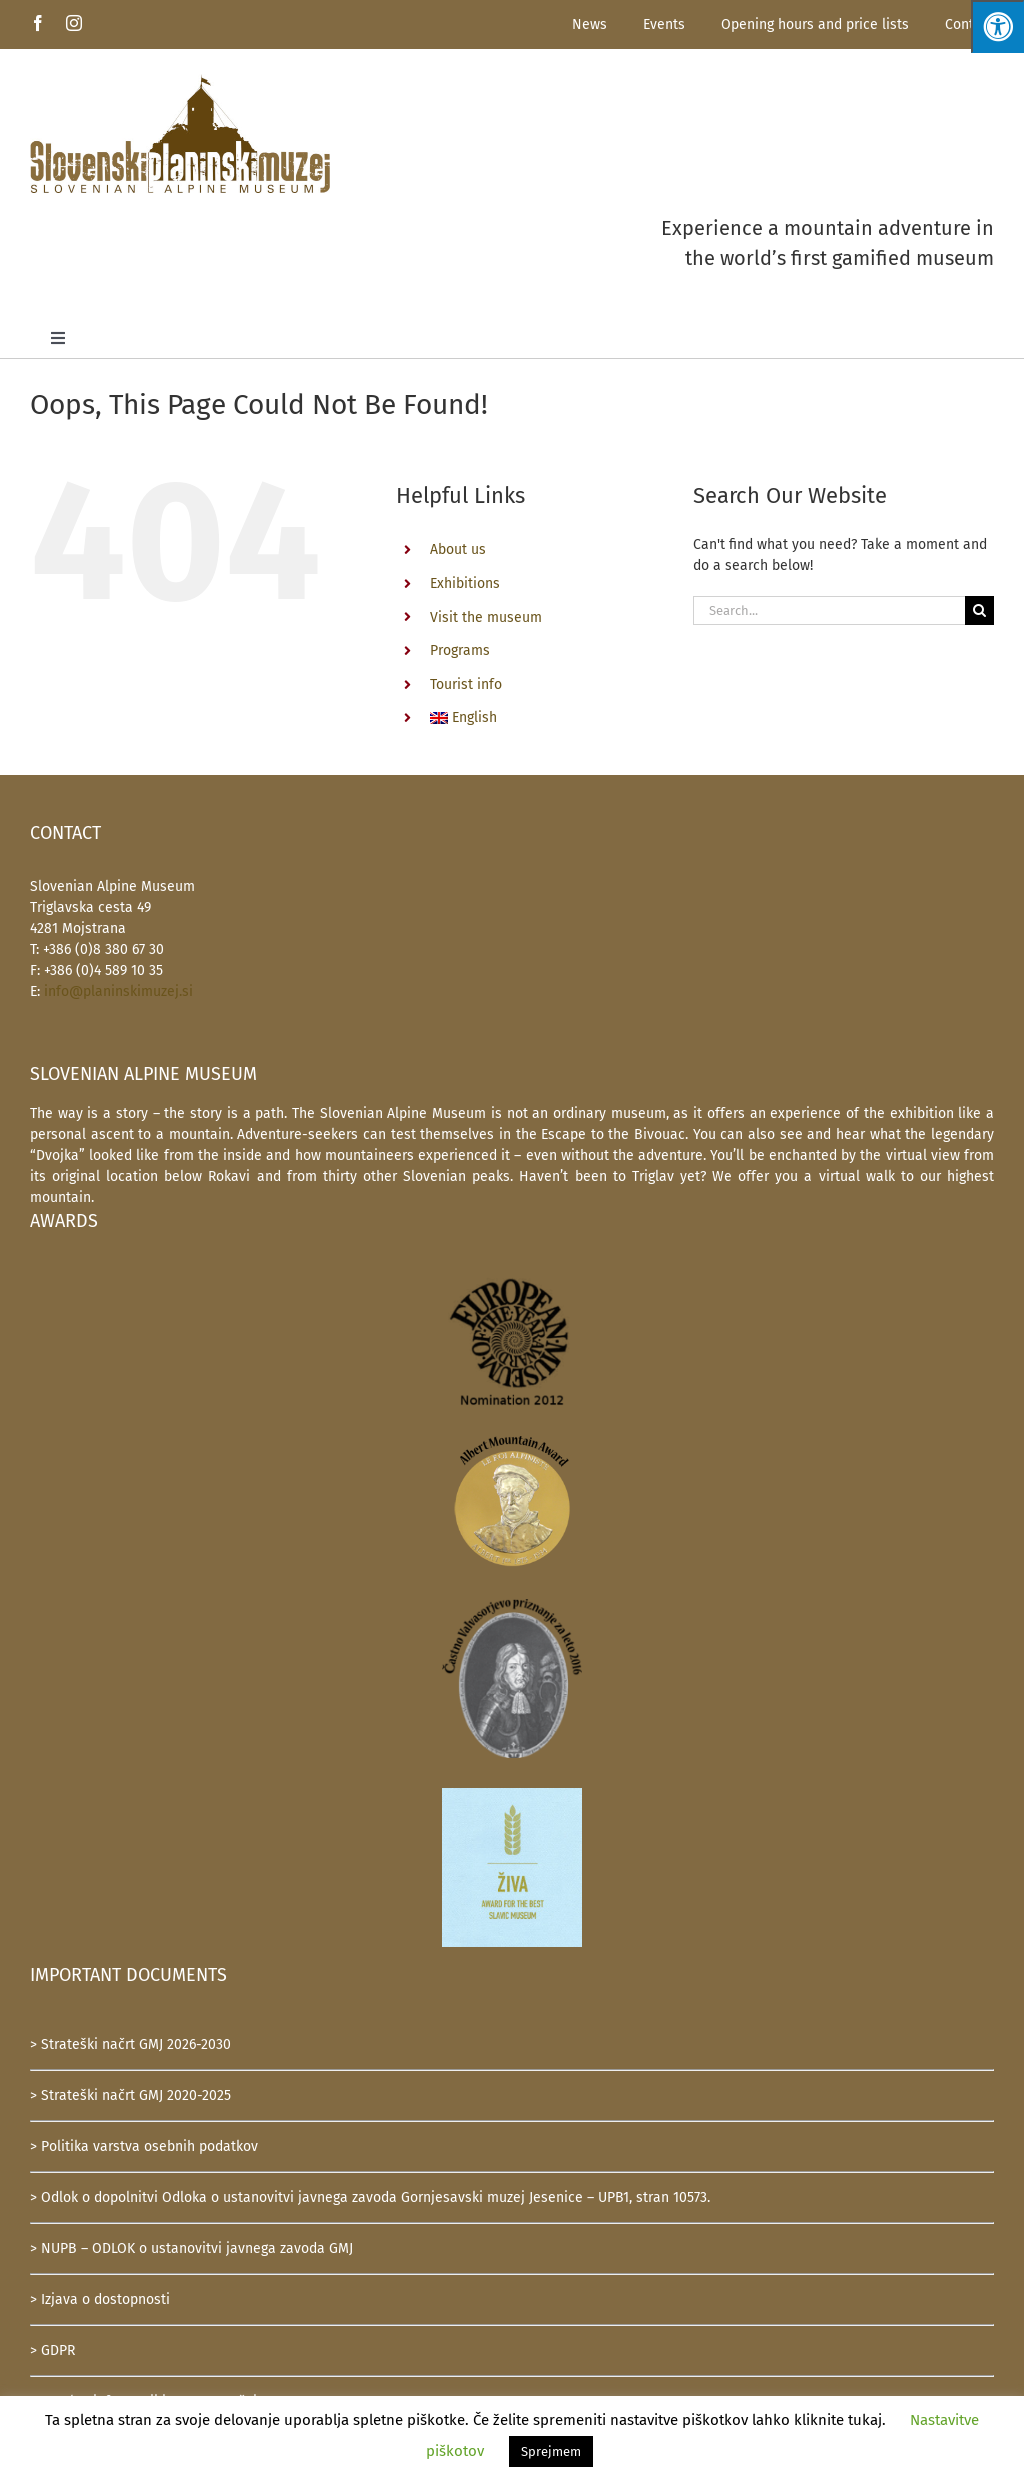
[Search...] (829, 610)
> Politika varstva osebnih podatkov (144, 2146)
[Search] (979, 610)
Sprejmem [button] (551, 2451)
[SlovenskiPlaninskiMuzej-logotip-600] (180, 80)
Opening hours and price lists (815, 24)
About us (458, 549)
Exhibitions (465, 583)
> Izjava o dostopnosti (100, 2299)
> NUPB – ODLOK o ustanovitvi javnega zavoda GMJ (191, 2248)
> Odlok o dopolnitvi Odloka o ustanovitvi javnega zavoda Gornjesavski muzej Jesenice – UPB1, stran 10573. (370, 2197)
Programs (460, 650)
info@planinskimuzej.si (118, 991)
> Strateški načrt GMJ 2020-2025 (130, 2095)
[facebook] (38, 23)
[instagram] (74, 23)
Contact (969, 24)
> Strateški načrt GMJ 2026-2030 (130, 2044)
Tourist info (466, 684)
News (589, 24)
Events (664, 24)
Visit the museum (486, 617)
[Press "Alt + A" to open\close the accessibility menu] (997, 26)
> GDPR (52, 2350)
